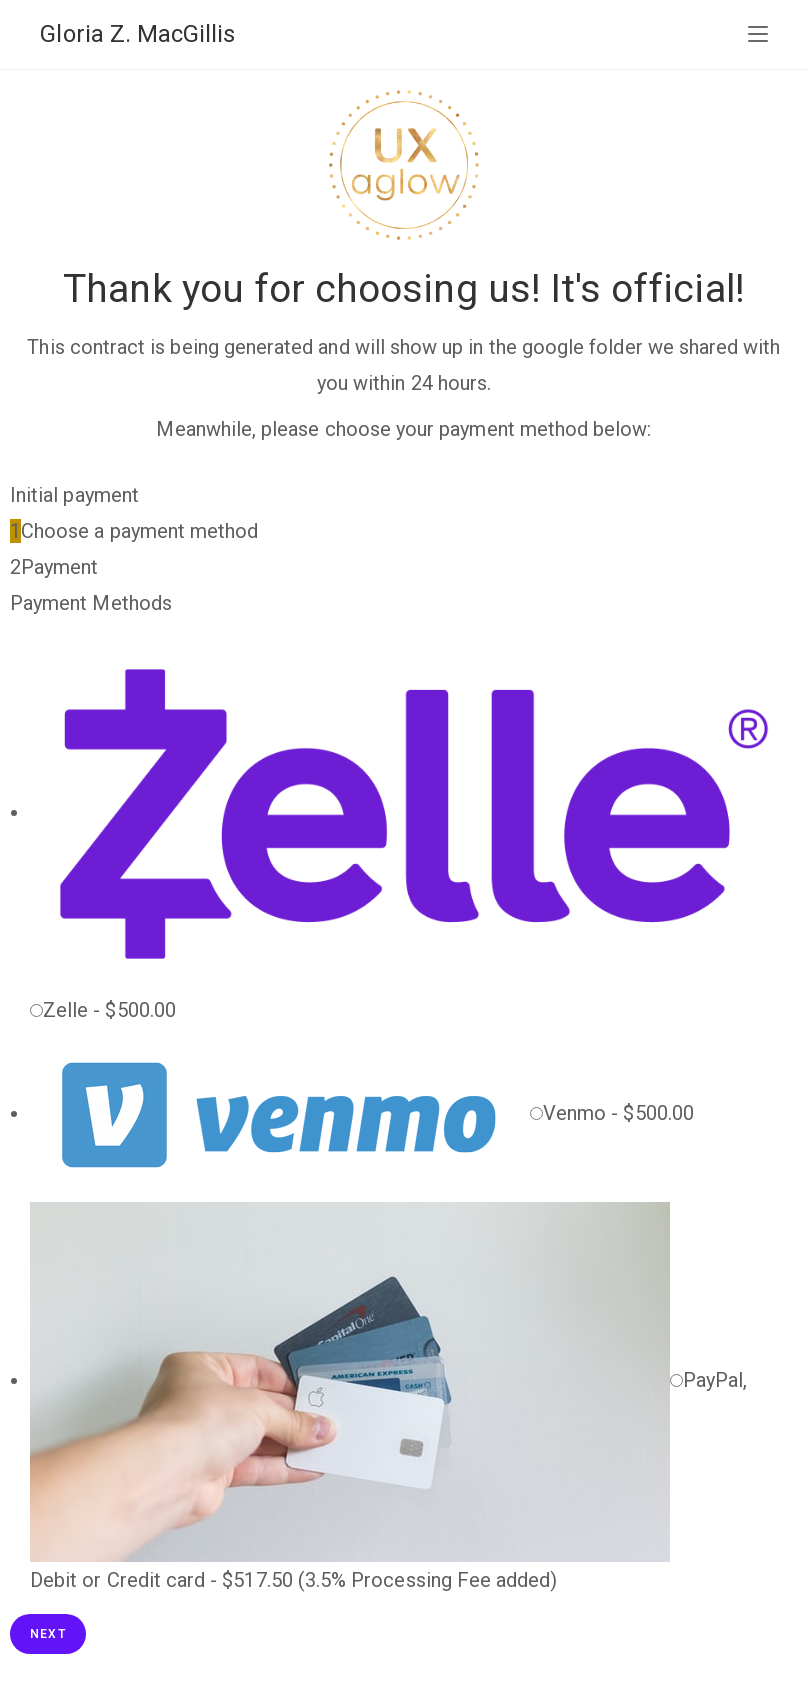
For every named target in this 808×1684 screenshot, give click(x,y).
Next (48, 1634)
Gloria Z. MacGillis (137, 34)
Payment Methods (91, 603)
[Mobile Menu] (758, 34)
